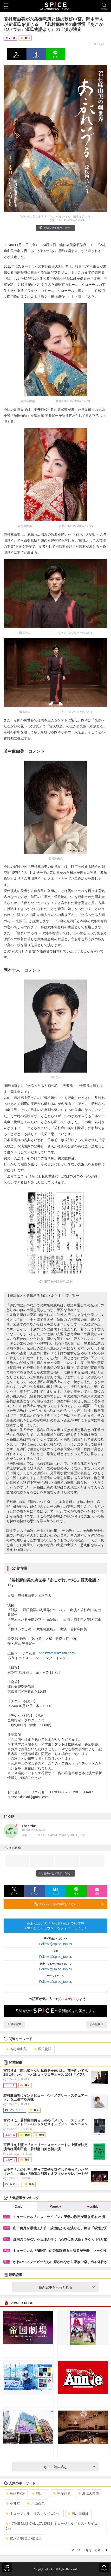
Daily (18, 2206)
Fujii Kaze (15, 2493)
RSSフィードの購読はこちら (69, 1904)
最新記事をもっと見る (67, 2287)
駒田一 (39, 2493)
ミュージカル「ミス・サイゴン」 (33, 2513)
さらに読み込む (69, 2467)
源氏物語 (43, 2049)
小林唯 (13, 2503)
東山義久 (36, 2503)
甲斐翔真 (62, 2493)
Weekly (55, 2206)
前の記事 (14, 2024)
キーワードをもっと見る (89, 2550)
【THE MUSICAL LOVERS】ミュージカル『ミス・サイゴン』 (52, 2526)
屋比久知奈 (88, 2493)
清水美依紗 (78, 2513)
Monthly (92, 2206)
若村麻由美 (16, 2049)
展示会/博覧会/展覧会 (24, 2538)
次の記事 (97, 2024)
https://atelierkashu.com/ (57, 1653)
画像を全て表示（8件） (55, 227)
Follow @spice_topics (55, 1944)
